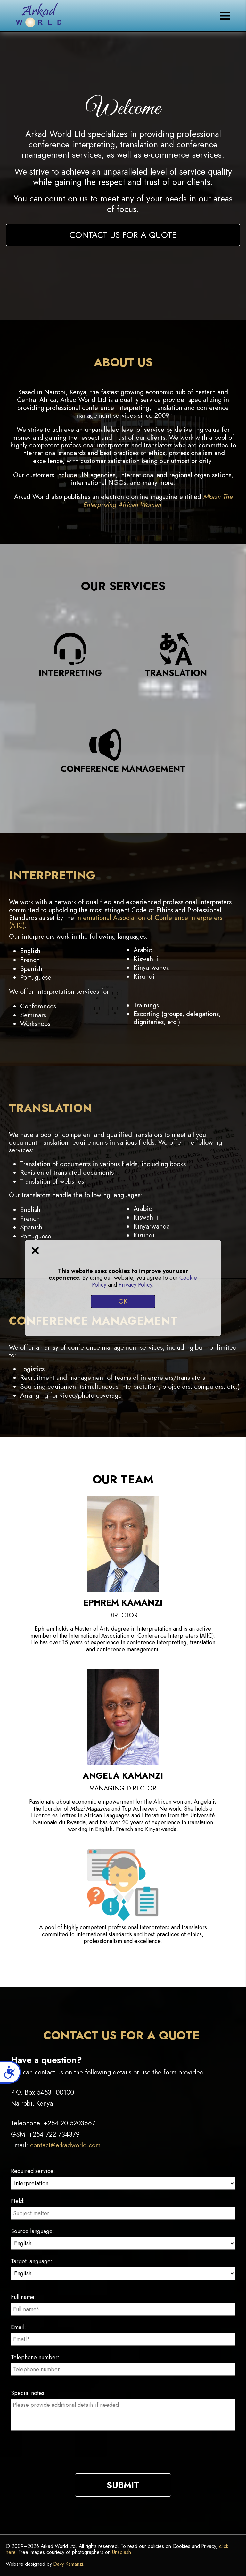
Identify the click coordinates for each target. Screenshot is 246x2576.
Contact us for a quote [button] (123, 235)
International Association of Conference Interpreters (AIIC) (115, 921)
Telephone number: (35, 2357)
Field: (18, 2201)
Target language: (31, 2261)
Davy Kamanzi (68, 2564)
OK (123, 1301)
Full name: (23, 2297)
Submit (123, 2485)
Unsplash (121, 2552)
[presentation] (123, 2457)
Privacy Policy (135, 1285)
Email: (18, 2327)
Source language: (32, 2231)
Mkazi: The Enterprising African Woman (157, 500)
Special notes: (28, 2393)
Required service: (33, 2171)
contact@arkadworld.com (65, 2145)
